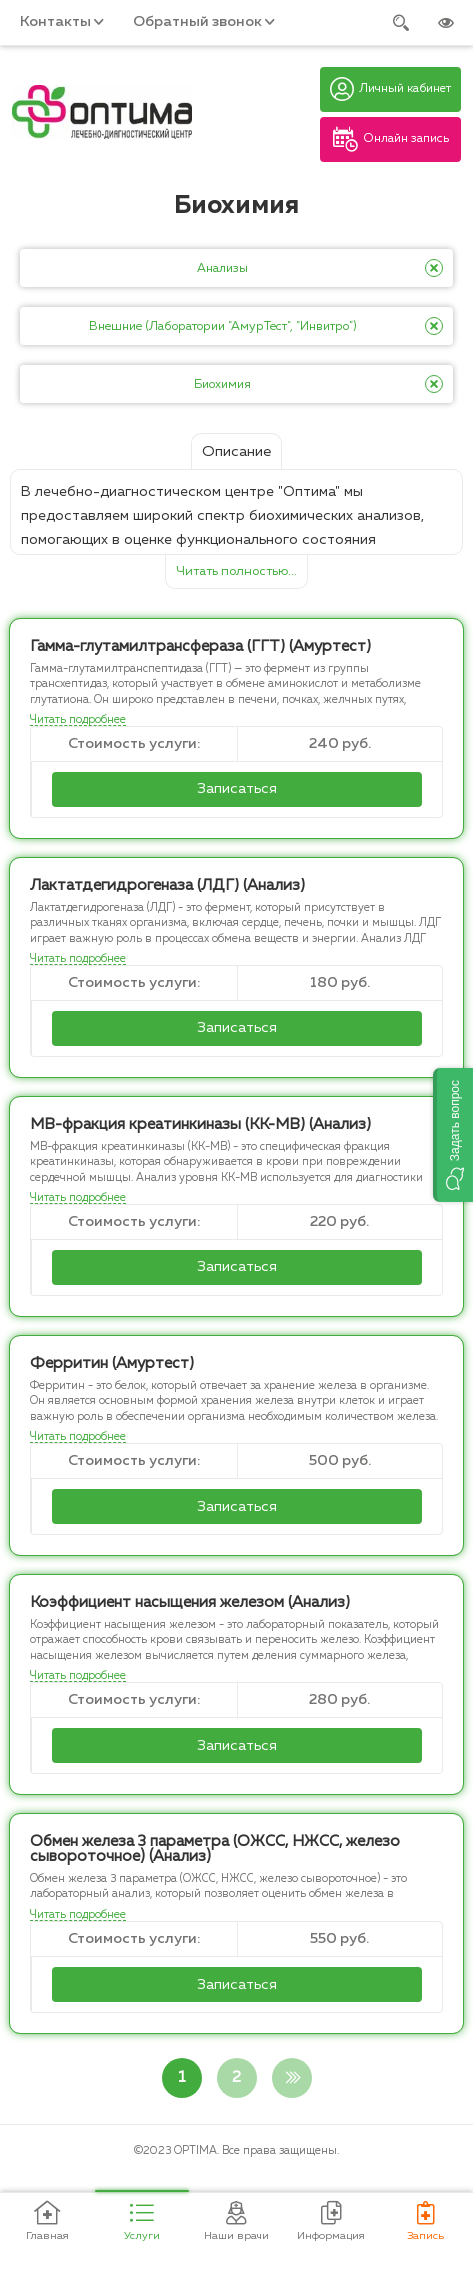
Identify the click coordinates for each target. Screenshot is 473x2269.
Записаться (237, 789)
